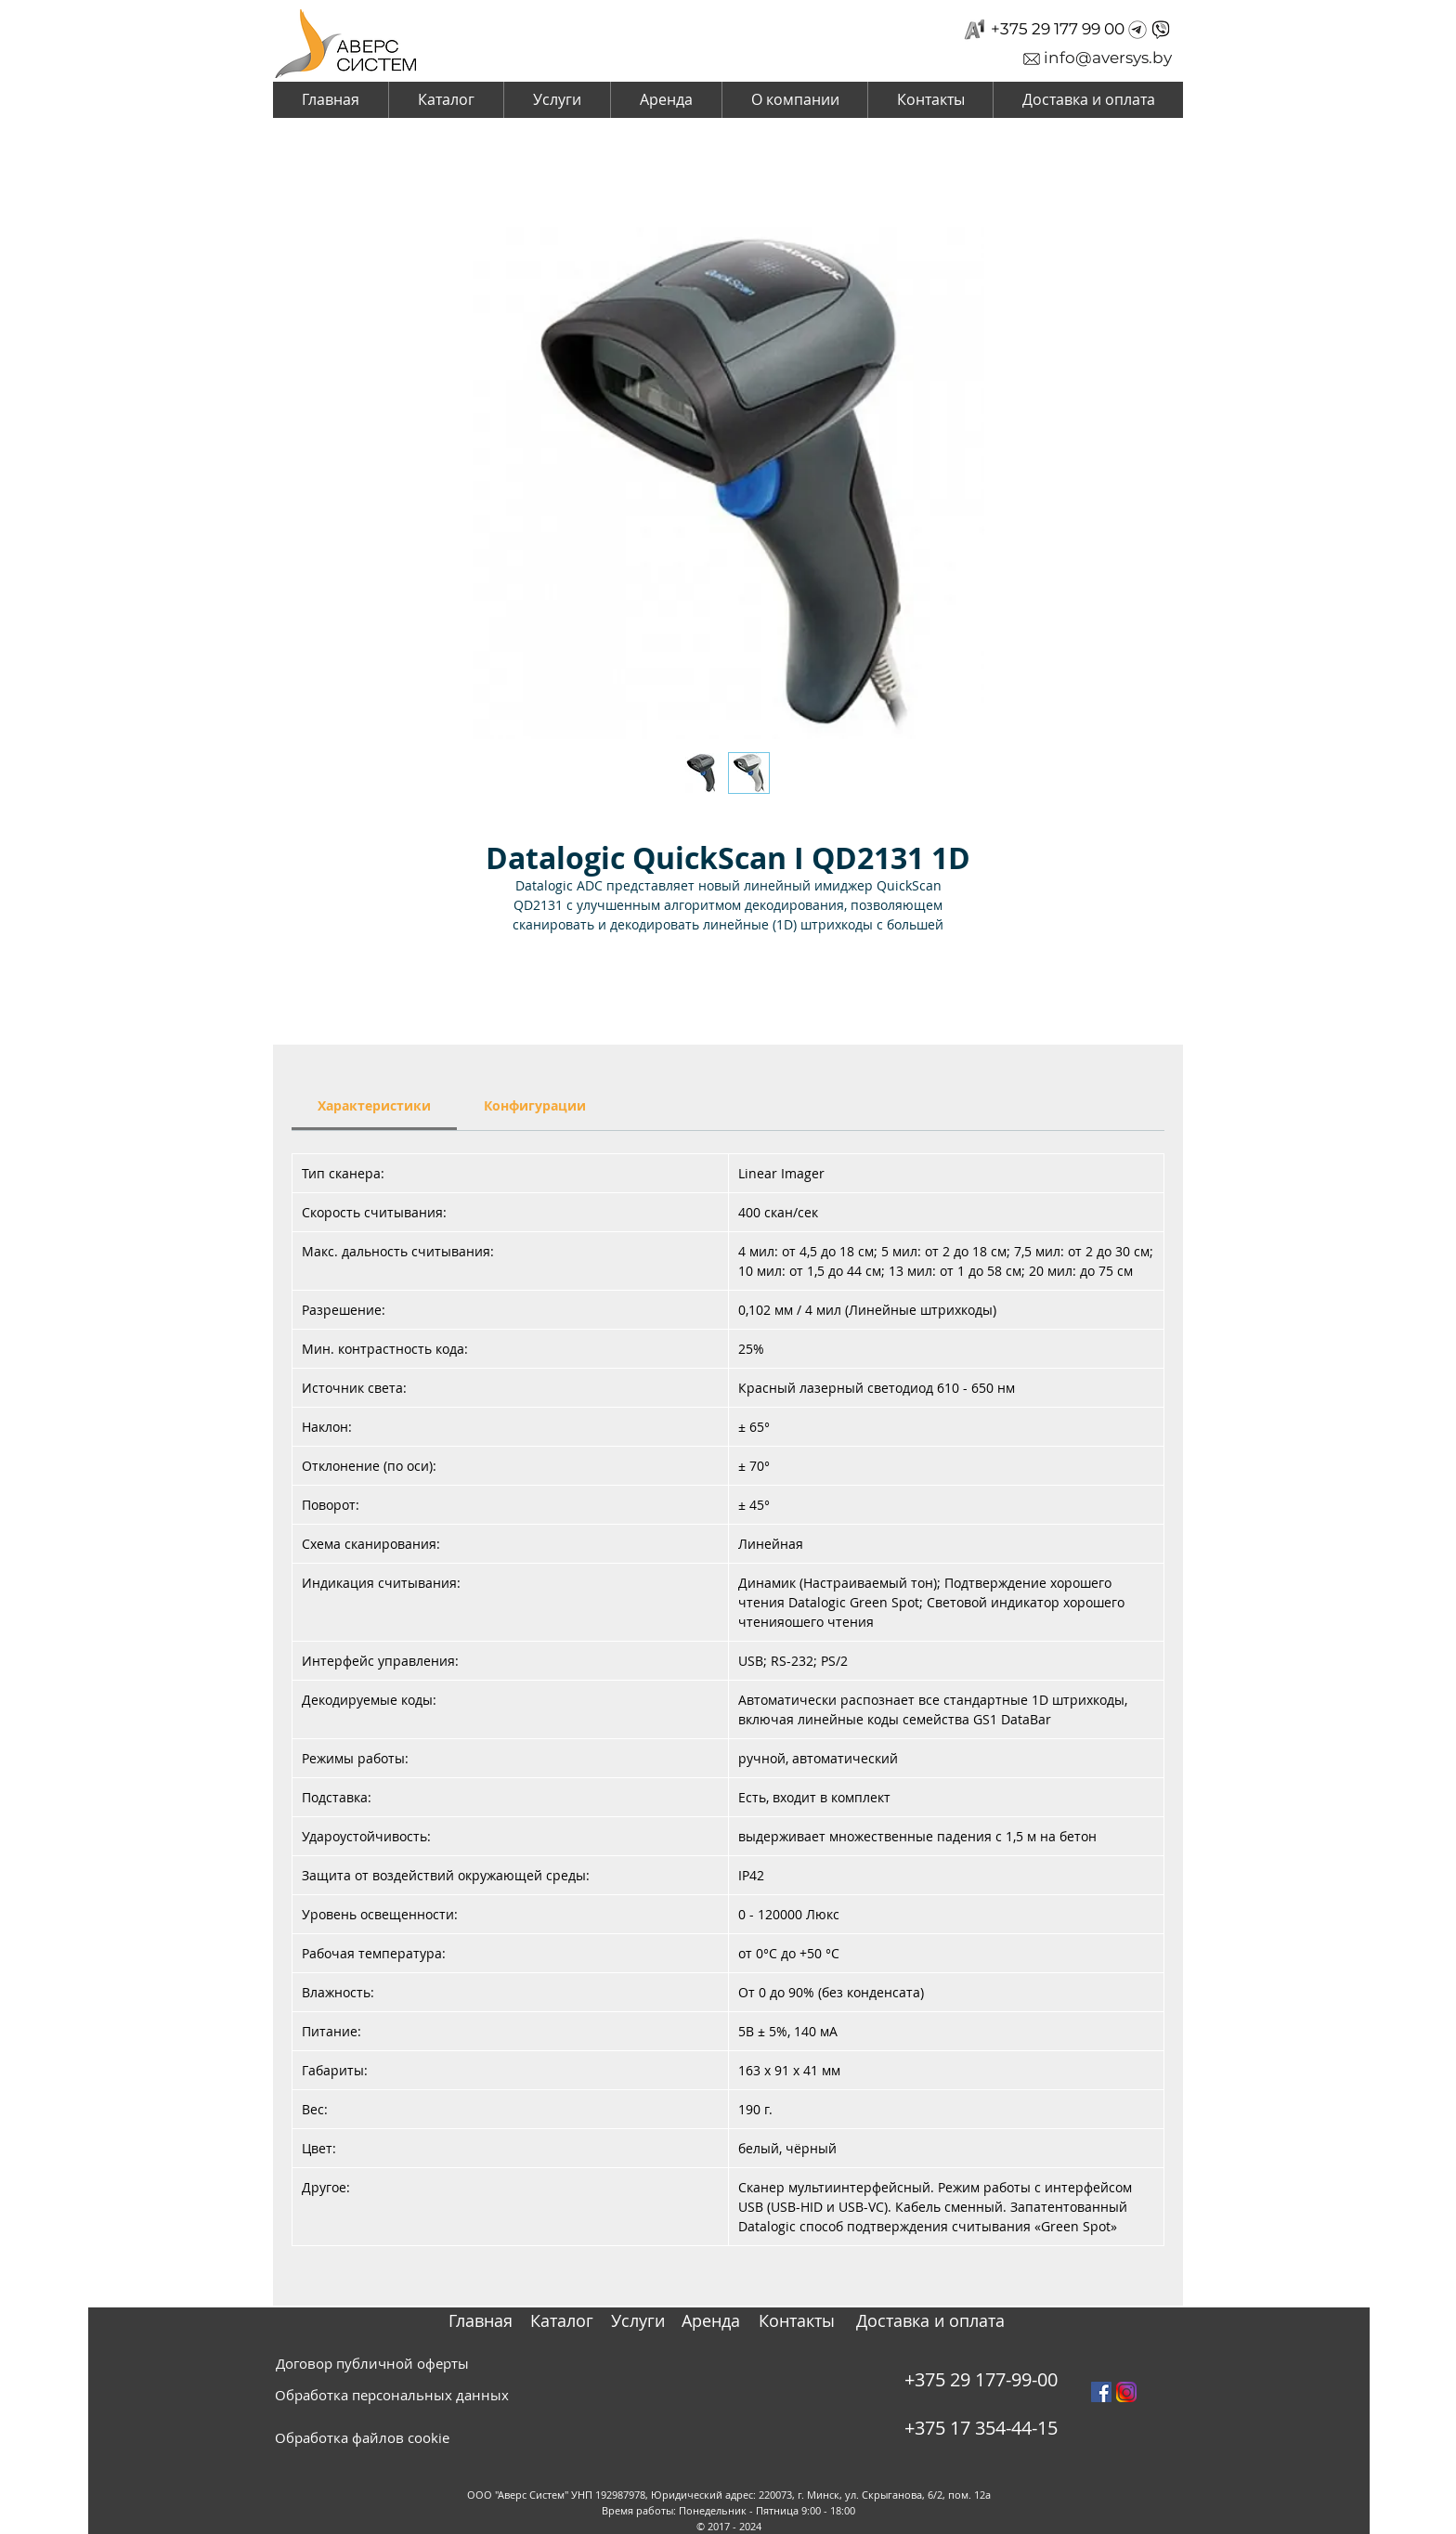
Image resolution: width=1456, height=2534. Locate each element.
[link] (374, 1105)
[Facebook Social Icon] (1101, 2392)
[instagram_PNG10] (1126, 2392)
